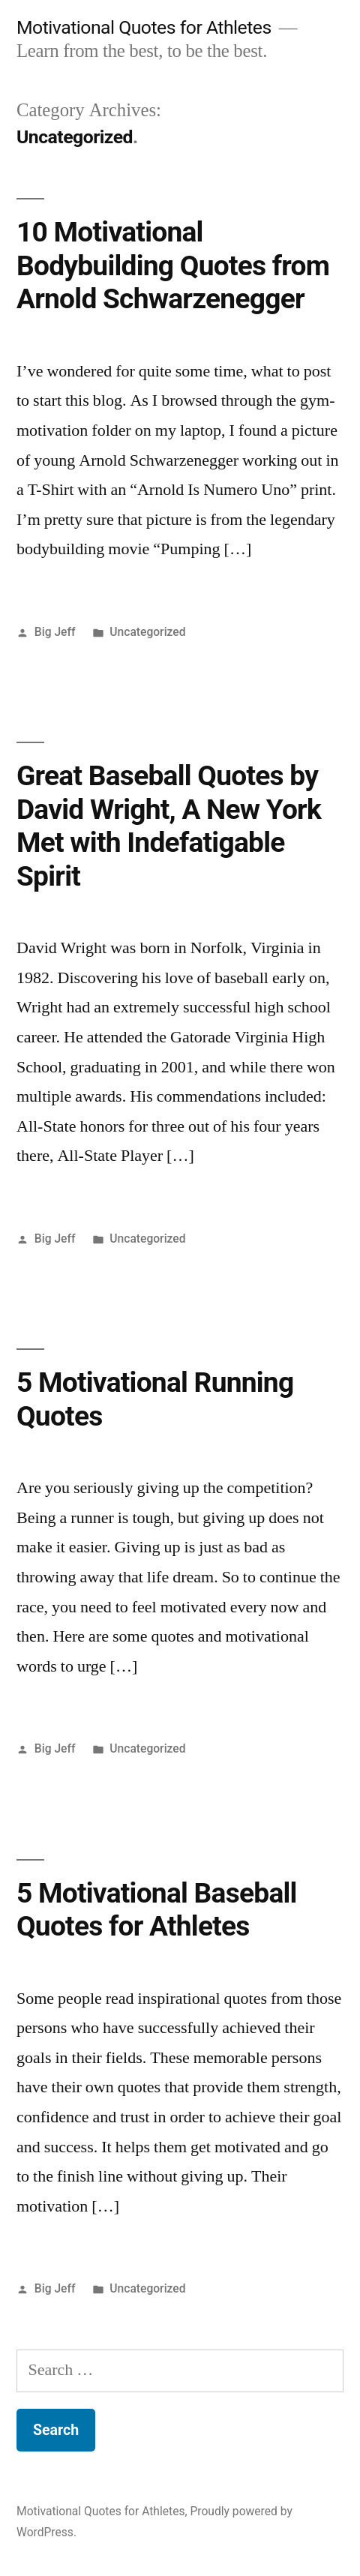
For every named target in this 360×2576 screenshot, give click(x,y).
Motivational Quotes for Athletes (144, 27)
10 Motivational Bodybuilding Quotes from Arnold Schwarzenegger (172, 265)
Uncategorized (147, 632)
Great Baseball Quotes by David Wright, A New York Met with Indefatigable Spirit (168, 826)
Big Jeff (55, 632)
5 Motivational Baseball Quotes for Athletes (156, 1910)
